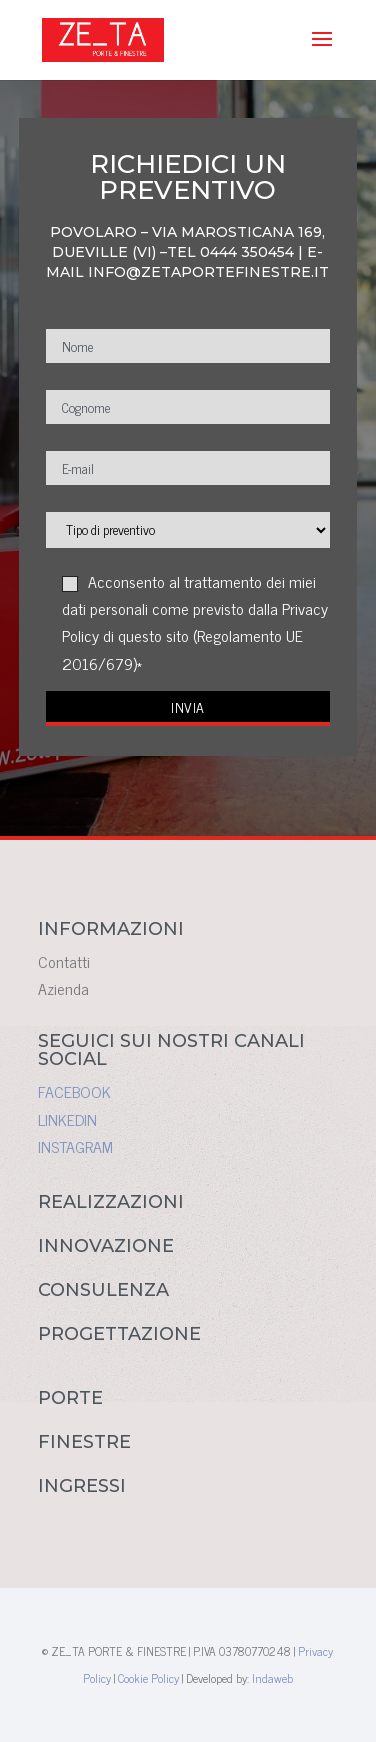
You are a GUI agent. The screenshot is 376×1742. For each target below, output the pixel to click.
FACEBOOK (74, 1091)
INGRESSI (82, 1486)
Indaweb (272, 1678)
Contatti (64, 961)
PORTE (70, 1398)
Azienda (63, 988)
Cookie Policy (148, 1678)
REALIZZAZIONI (111, 1202)
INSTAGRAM (75, 1146)
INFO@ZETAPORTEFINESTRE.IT (208, 272)
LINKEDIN (67, 1119)
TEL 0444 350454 (230, 252)
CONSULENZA (103, 1290)
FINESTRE (84, 1442)
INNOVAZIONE (106, 1246)
